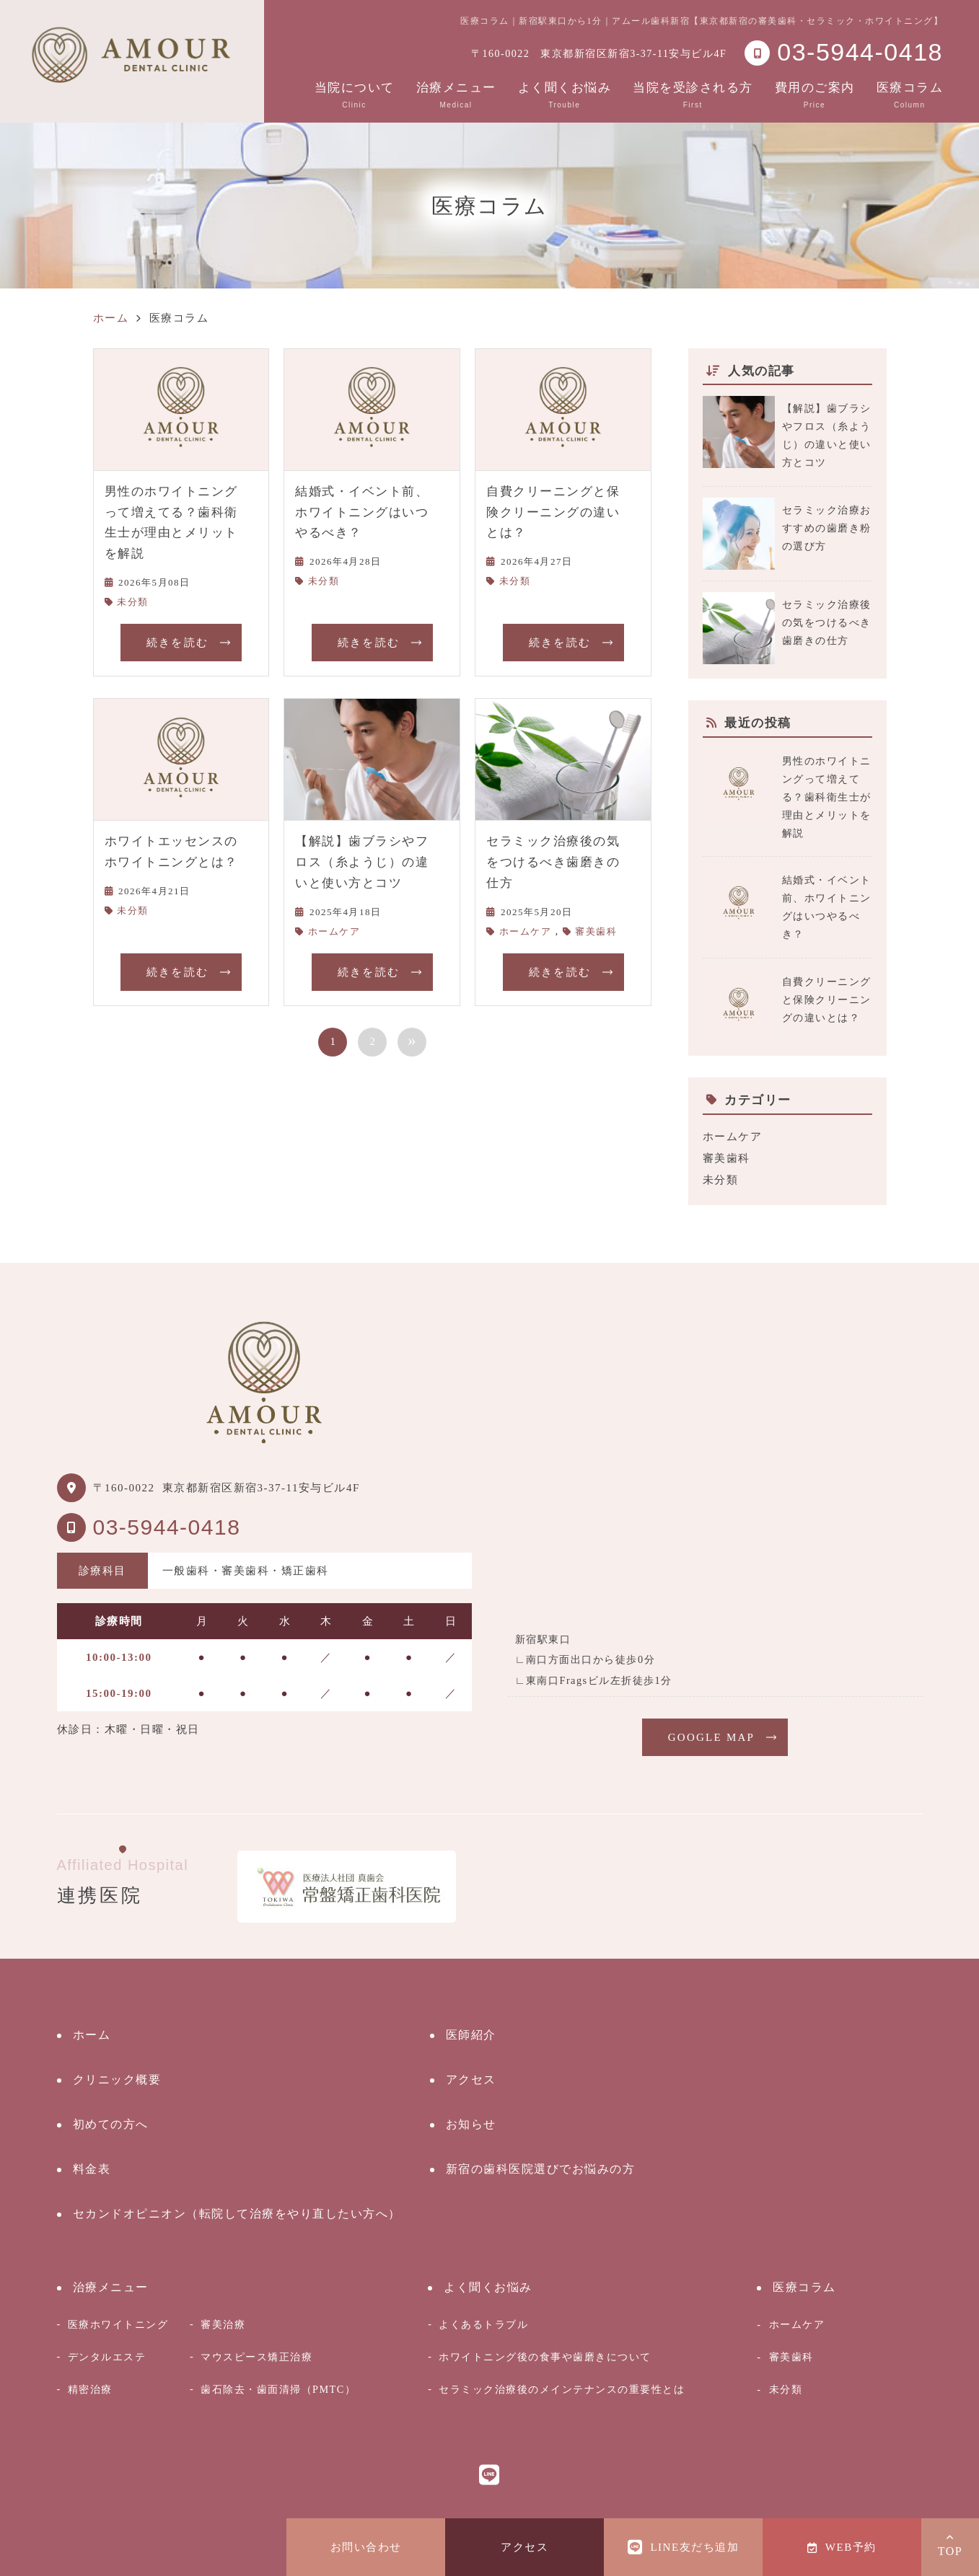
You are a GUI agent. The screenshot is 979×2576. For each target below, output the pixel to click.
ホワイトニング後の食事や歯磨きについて (545, 2357)
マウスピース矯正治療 (256, 2357)
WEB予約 (841, 2547)
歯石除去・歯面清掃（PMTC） (278, 2389)
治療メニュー (456, 95)
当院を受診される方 (693, 95)
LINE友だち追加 (683, 2547)
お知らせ (471, 2124)
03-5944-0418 (167, 1527)
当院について (355, 95)
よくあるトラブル (483, 2324)
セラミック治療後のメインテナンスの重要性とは (562, 2389)
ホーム (92, 2035)
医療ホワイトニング (118, 2324)
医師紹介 (471, 2035)
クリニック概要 (117, 2079)
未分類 (133, 601)
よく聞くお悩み (565, 95)
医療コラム (910, 95)
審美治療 (223, 2324)
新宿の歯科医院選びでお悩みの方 (541, 2169)
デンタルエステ (107, 2357)
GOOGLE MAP (711, 1737)
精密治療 (90, 2389)
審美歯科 (596, 931)
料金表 (92, 2169)
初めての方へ (111, 2124)
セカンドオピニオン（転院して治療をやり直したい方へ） (237, 2213)
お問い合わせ (366, 2547)
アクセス (524, 2547)
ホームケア (334, 931)
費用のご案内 (815, 95)
